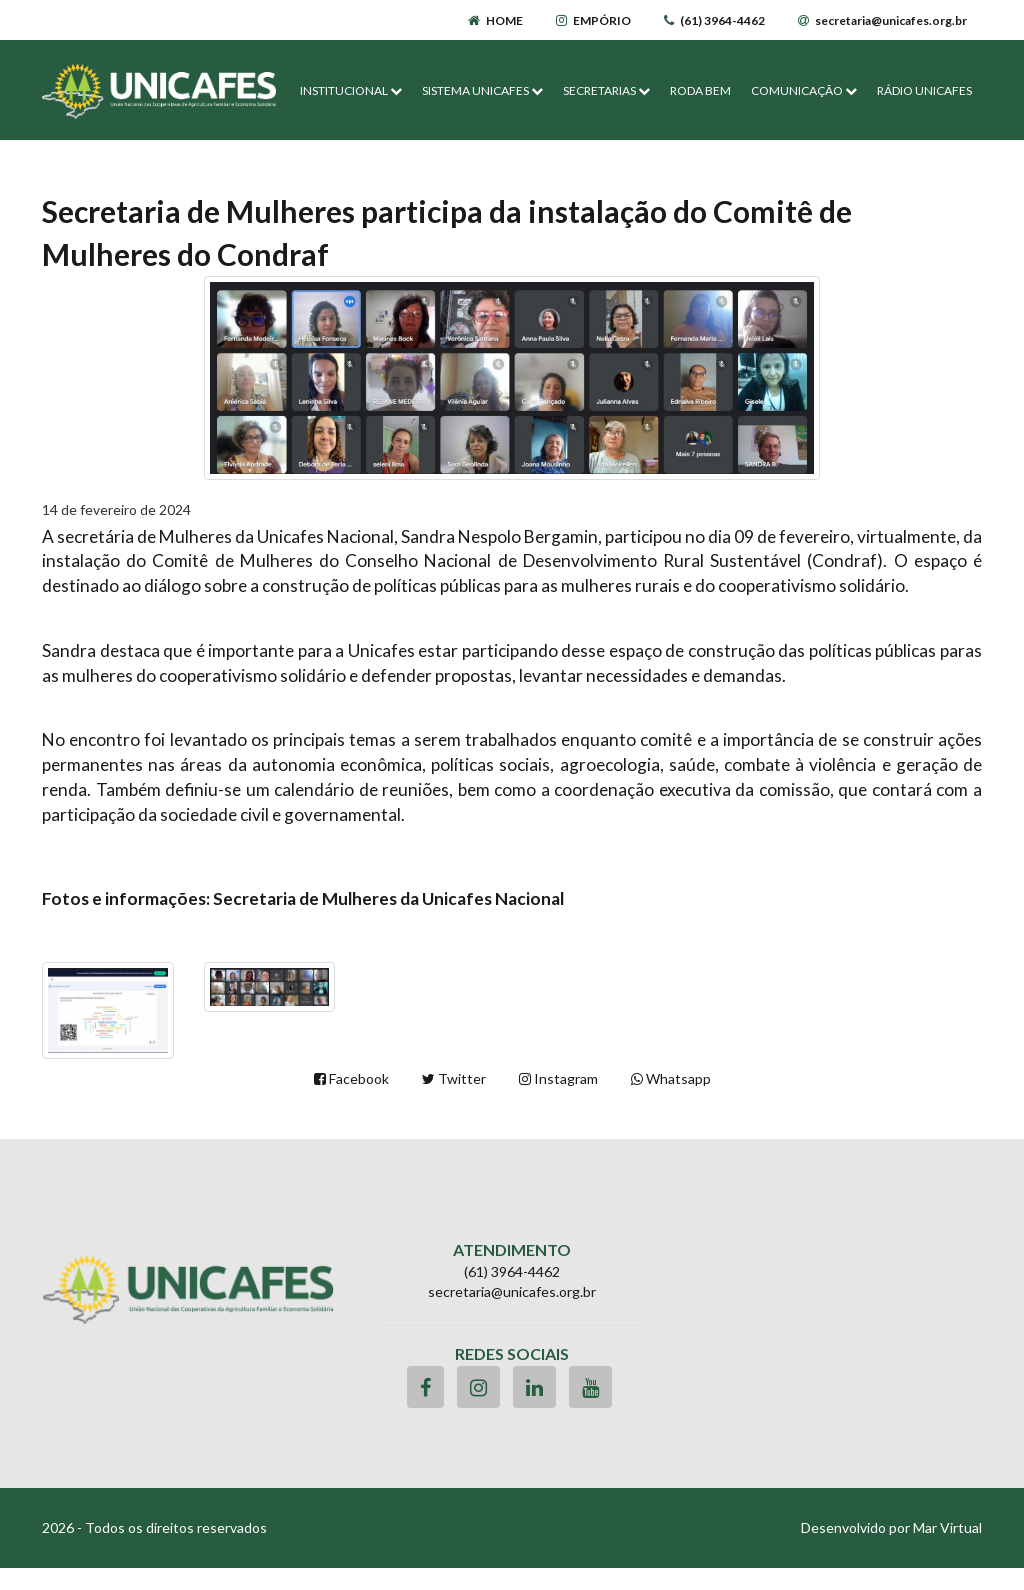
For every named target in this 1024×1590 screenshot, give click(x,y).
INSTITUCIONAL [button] (351, 90)
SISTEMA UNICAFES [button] (482, 90)
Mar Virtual (947, 1527)
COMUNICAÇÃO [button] (804, 90)
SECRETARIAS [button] (606, 90)
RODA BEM (700, 90)
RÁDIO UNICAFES (924, 90)
